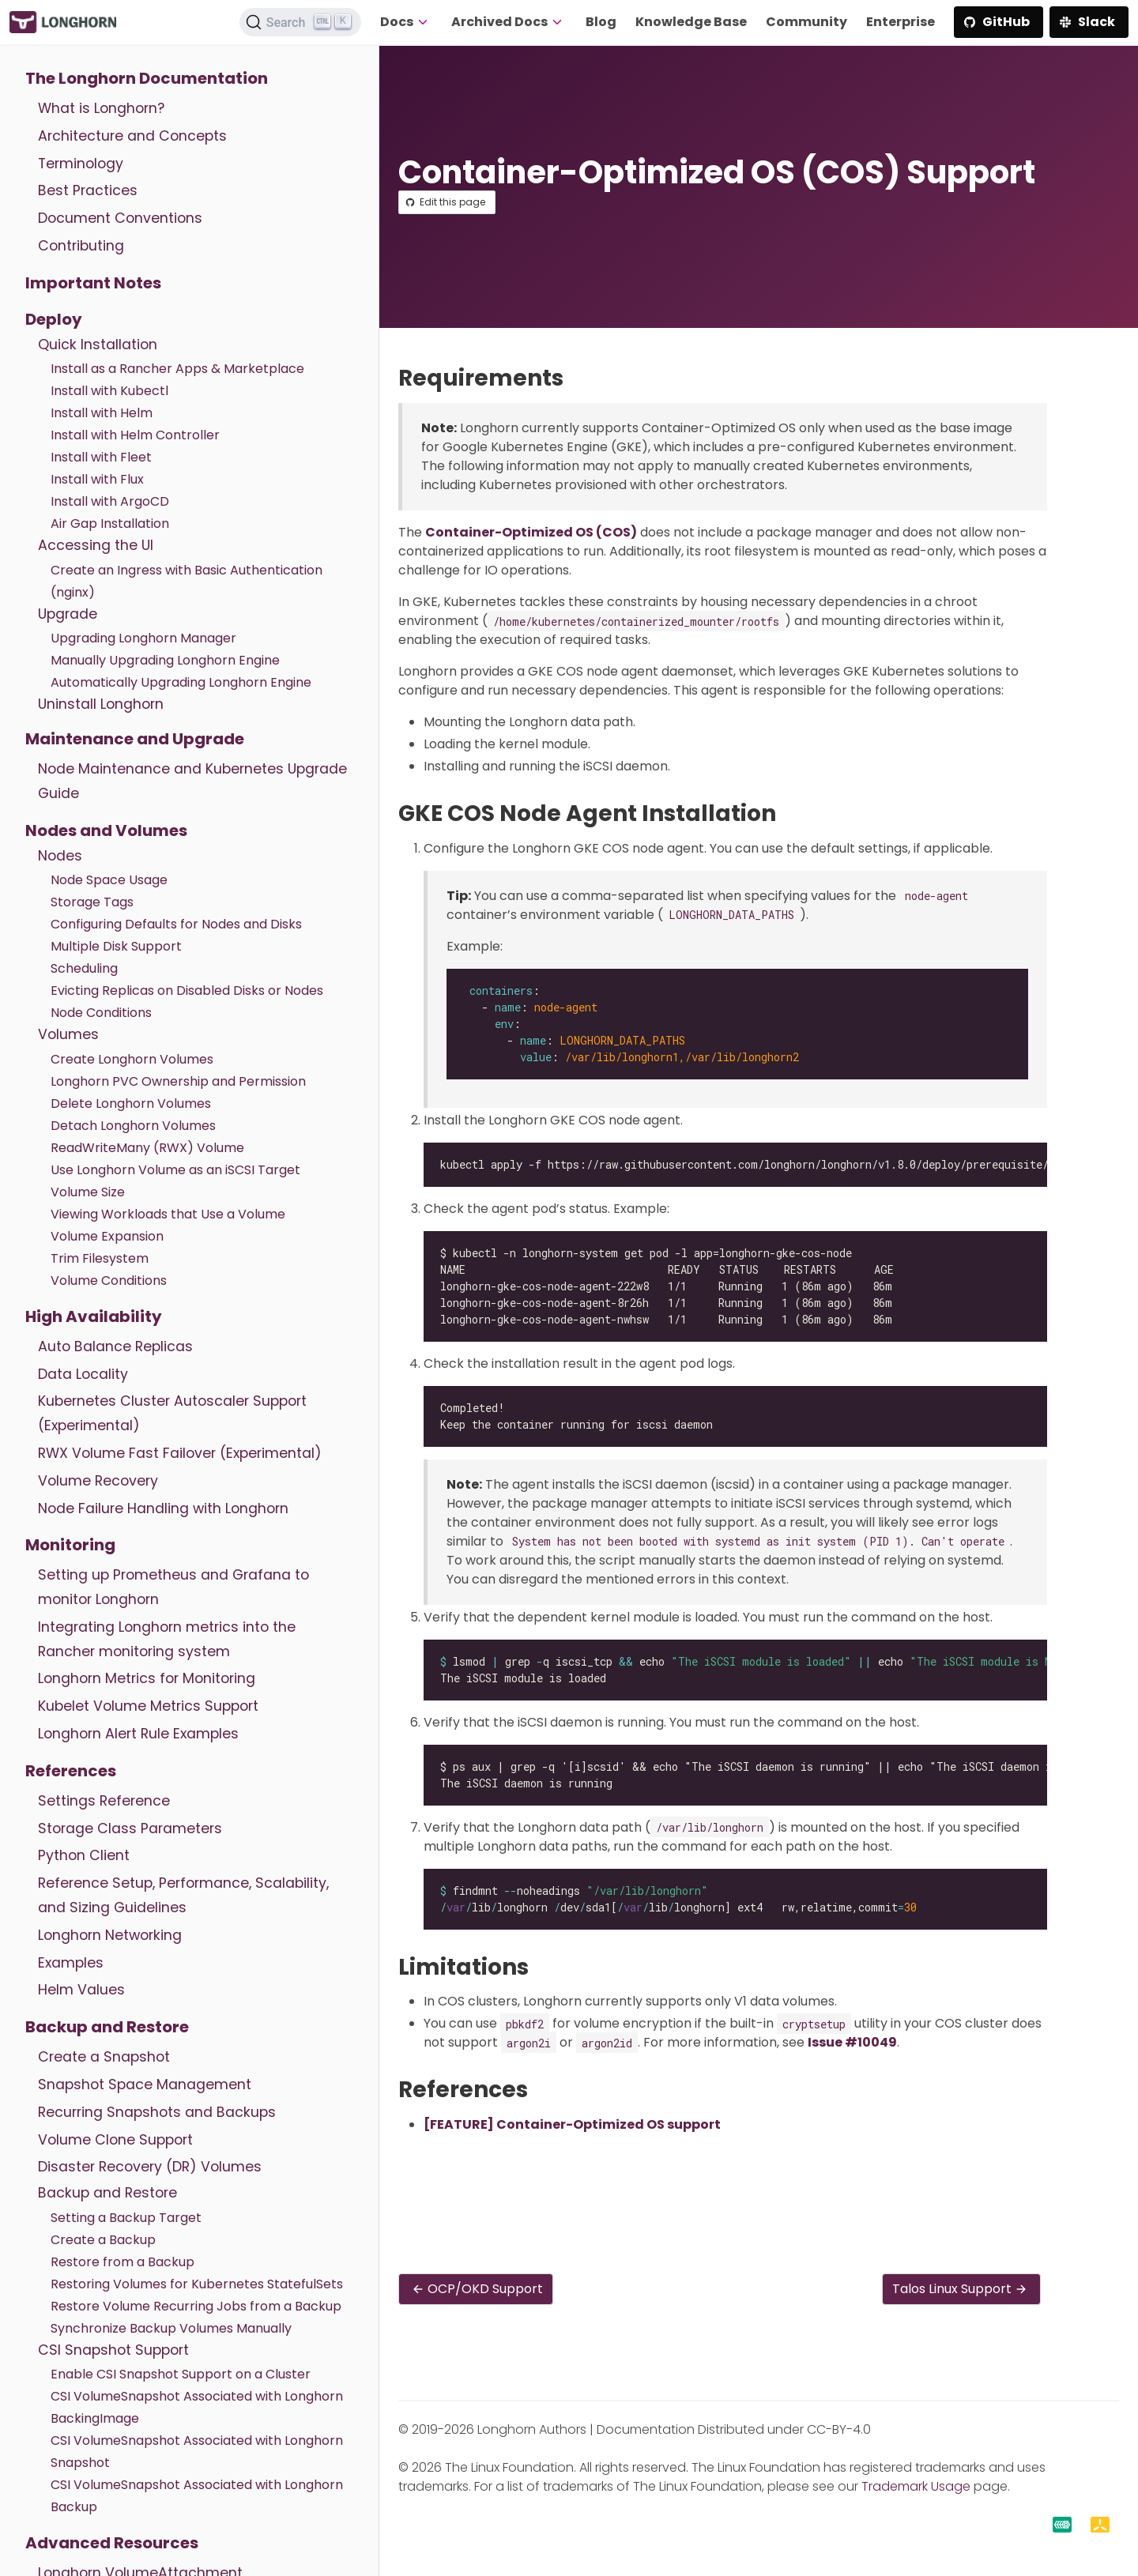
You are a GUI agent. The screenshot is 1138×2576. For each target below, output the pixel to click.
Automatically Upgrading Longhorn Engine (181, 682)
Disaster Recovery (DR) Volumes (150, 2166)
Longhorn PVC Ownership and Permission (178, 1081)
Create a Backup (103, 2240)
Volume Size (88, 1192)
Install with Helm (102, 413)
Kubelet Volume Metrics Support (148, 1706)
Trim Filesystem (100, 1258)
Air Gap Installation (110, 523)
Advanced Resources (111, 2543)
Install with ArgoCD (110, 501)
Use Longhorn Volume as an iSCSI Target (175, 1170)
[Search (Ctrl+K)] (300, 22)
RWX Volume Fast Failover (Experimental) (180, 1453)
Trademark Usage (915, 2486)
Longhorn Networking (110, 1935)
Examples (71, 1962)
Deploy (53, 319)
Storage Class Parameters (130, 1828)
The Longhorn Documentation (146, 78)
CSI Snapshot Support (113, 2350)
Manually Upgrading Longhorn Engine (165, 660)
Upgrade (67, 613)
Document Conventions (120, 218)
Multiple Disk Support (116, 946)
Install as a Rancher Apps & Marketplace (177, 369)
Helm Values (81, 1989)
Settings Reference (104, 1800)
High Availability (93, 1316)
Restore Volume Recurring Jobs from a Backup (196, 2306)
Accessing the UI (95, 545)
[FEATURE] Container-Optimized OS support (572, 2124)
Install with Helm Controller (135, 435)
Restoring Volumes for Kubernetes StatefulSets (197, 2284)
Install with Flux (97, 479)
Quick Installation (97, 344)
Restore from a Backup (122, 2262)
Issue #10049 (852, 2042)
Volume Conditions (109, 1280)
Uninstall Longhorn (101, 704)
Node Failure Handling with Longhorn (163, 1508)
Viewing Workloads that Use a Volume (168, 1214)
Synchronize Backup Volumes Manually (171, 2328)
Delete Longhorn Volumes (131, 1103)
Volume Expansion (107, 1236)
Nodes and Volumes (106, 830)
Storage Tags (92, 902)
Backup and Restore (107, 2027)
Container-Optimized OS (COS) (531, 532)
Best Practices (88, 190)
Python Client (84, 1855)
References (70, 1771)
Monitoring (70, 1545)
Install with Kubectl (109, 391)
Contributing (81, 245)
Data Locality (83, 1374)
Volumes (68, 1034)
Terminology (80, 163)
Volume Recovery (98, 1480)
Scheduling (84, 968)
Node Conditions (101, 1013)
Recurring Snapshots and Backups (157, 2112)
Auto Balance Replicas (115, 1346)
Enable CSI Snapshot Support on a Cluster (181, 2374)
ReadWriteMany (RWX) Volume (147, 1148)
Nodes (60, 855)
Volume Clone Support (115, 2139)
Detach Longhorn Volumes (133, 1126)
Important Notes (93, 283)
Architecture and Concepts (132, 135)
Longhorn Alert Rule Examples (138, 1733)
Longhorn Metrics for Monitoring (146, 1678)
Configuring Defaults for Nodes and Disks (176, 924)
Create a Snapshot (104, 2056)
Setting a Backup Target (126, 2218)
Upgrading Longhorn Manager (143, 638)
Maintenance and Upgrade (134, 739)
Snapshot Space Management (144, 2084)
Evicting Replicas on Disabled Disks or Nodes (187, 990)
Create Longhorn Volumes (132, 1059)
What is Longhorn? (101, 108)
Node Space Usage (109, 880)
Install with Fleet (101, 457)
